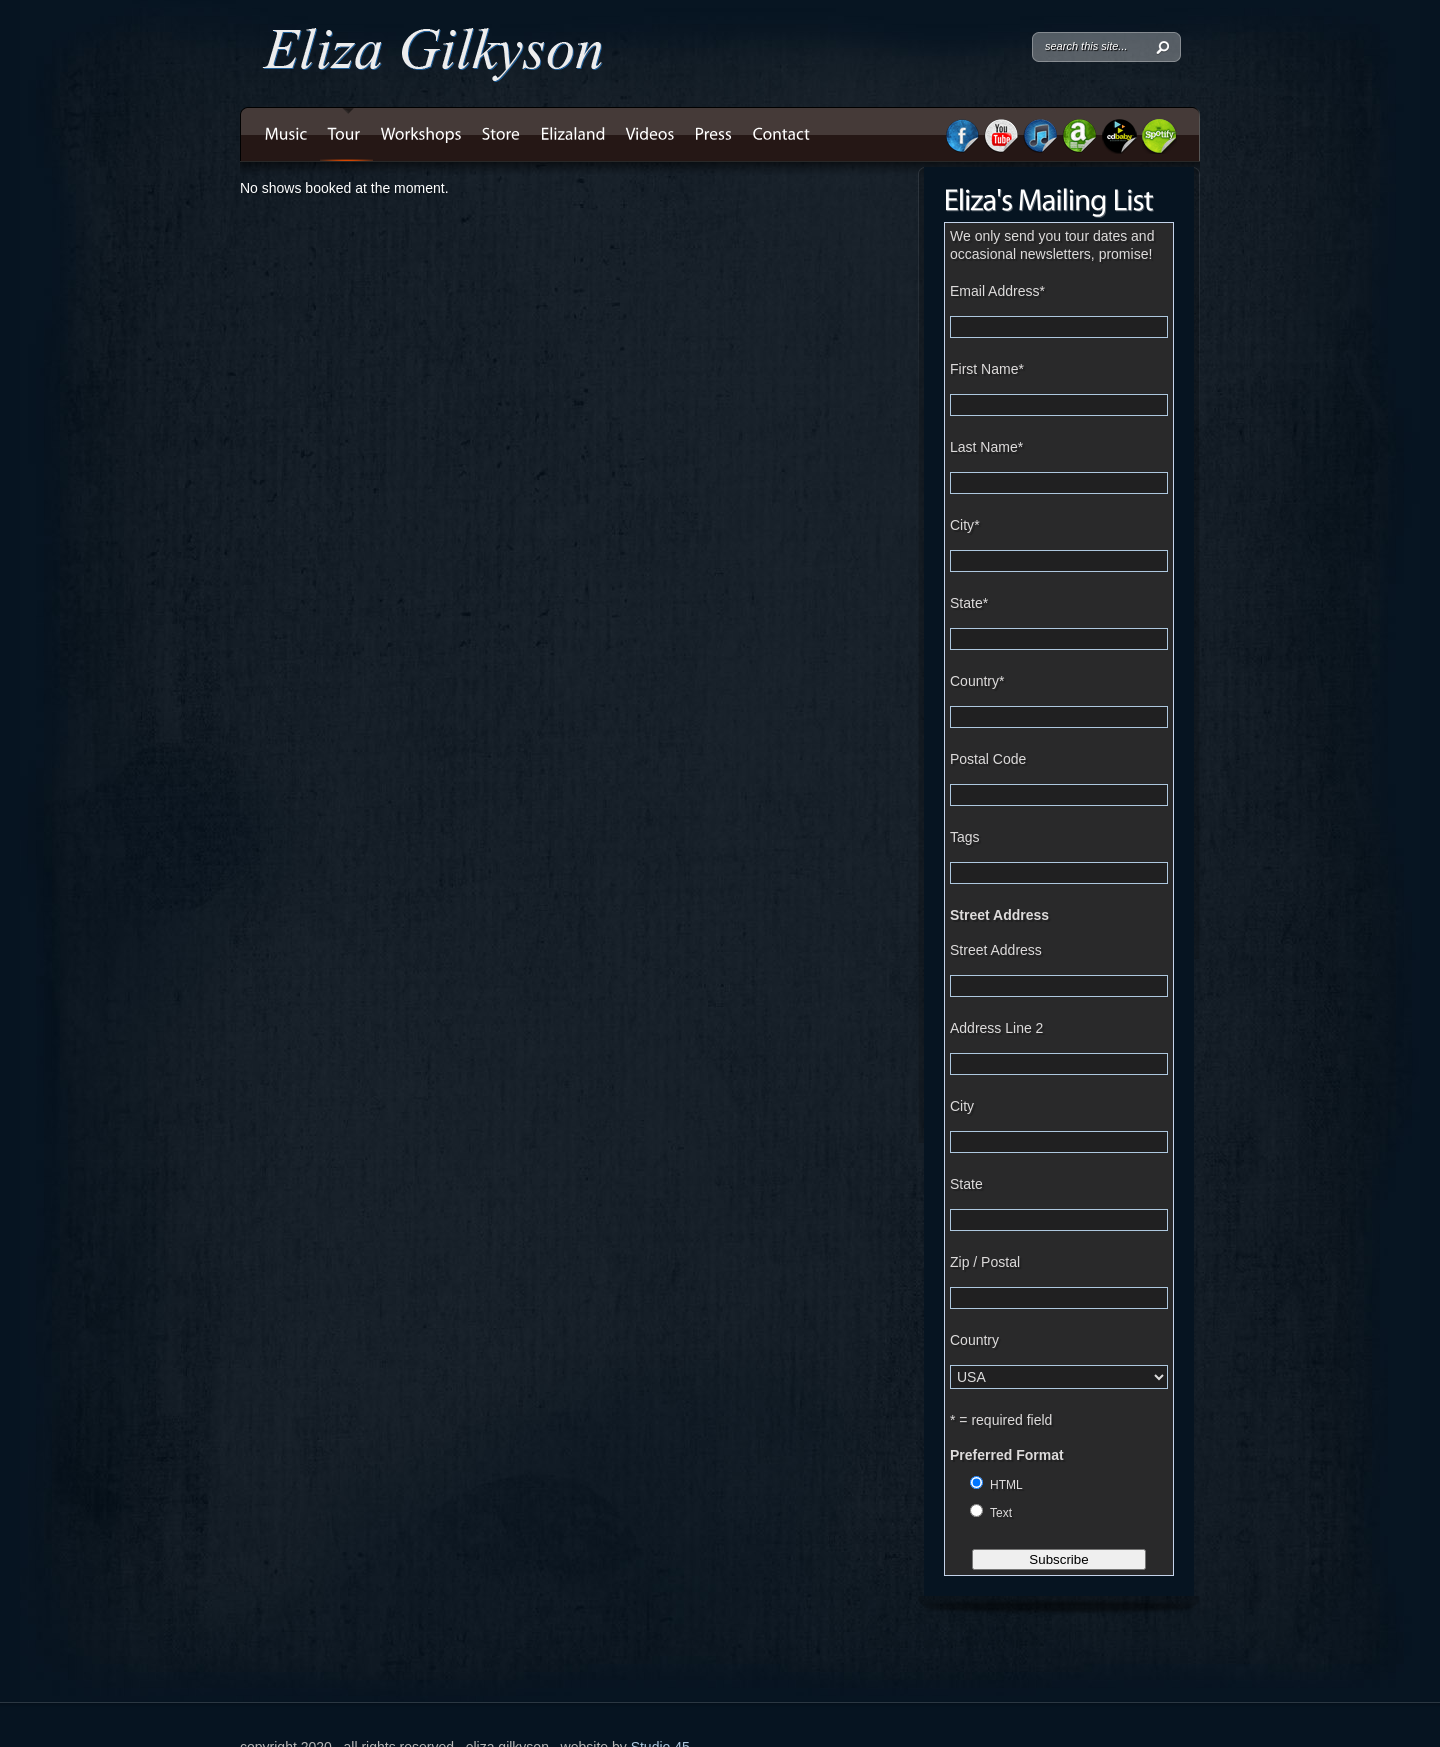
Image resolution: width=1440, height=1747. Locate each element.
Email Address (997, 291)
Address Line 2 (996, 1028)
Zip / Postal (985, 1262)
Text (1001, 1513)
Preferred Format (1007, 1455)
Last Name (986, 447)
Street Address (999, 915)
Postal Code (988, 759)
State (969, 603)
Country (977, 681)
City (965, 525)
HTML (1006, 1485)
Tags (965, 837)
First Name (987, 369)
